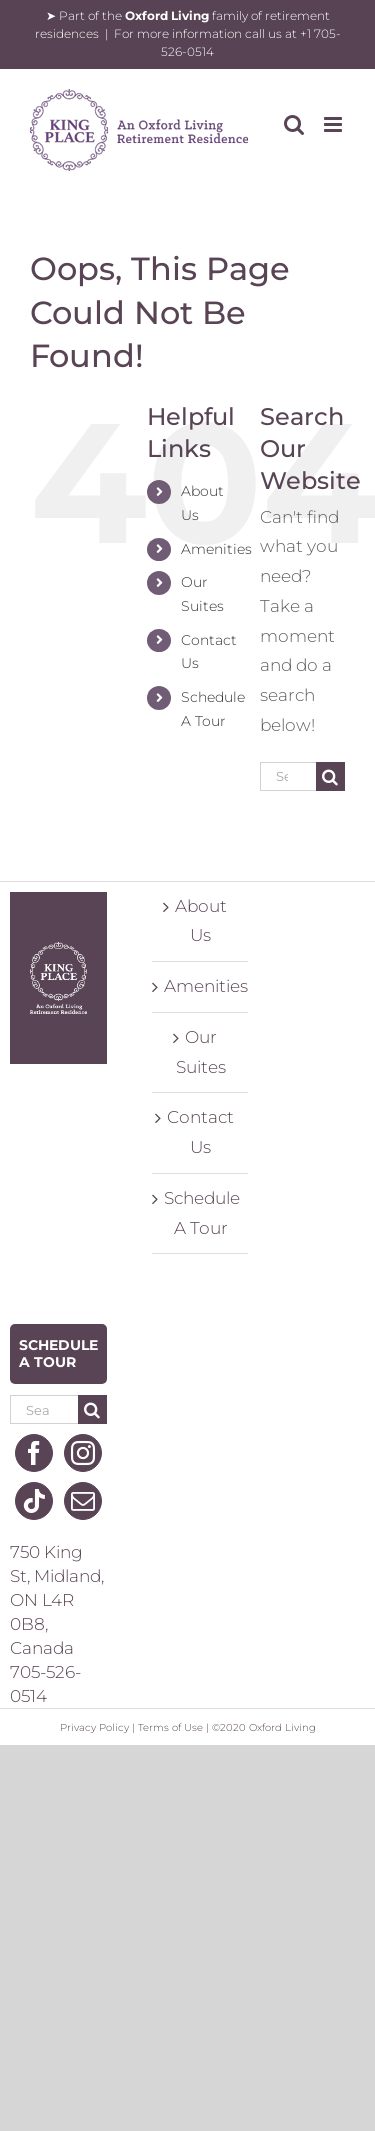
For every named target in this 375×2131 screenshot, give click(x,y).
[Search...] (288, 776)
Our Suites (201, 1052)
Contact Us (200, 1132)
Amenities (216, 549)
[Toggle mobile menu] (334, 124)
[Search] (330, 776)
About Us (201, 921)
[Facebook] (34, 1453)
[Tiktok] (34, 1501)
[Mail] (83, 1501)
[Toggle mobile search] (294, 124)
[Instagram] (83, 1453)
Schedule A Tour (201, 1213)
